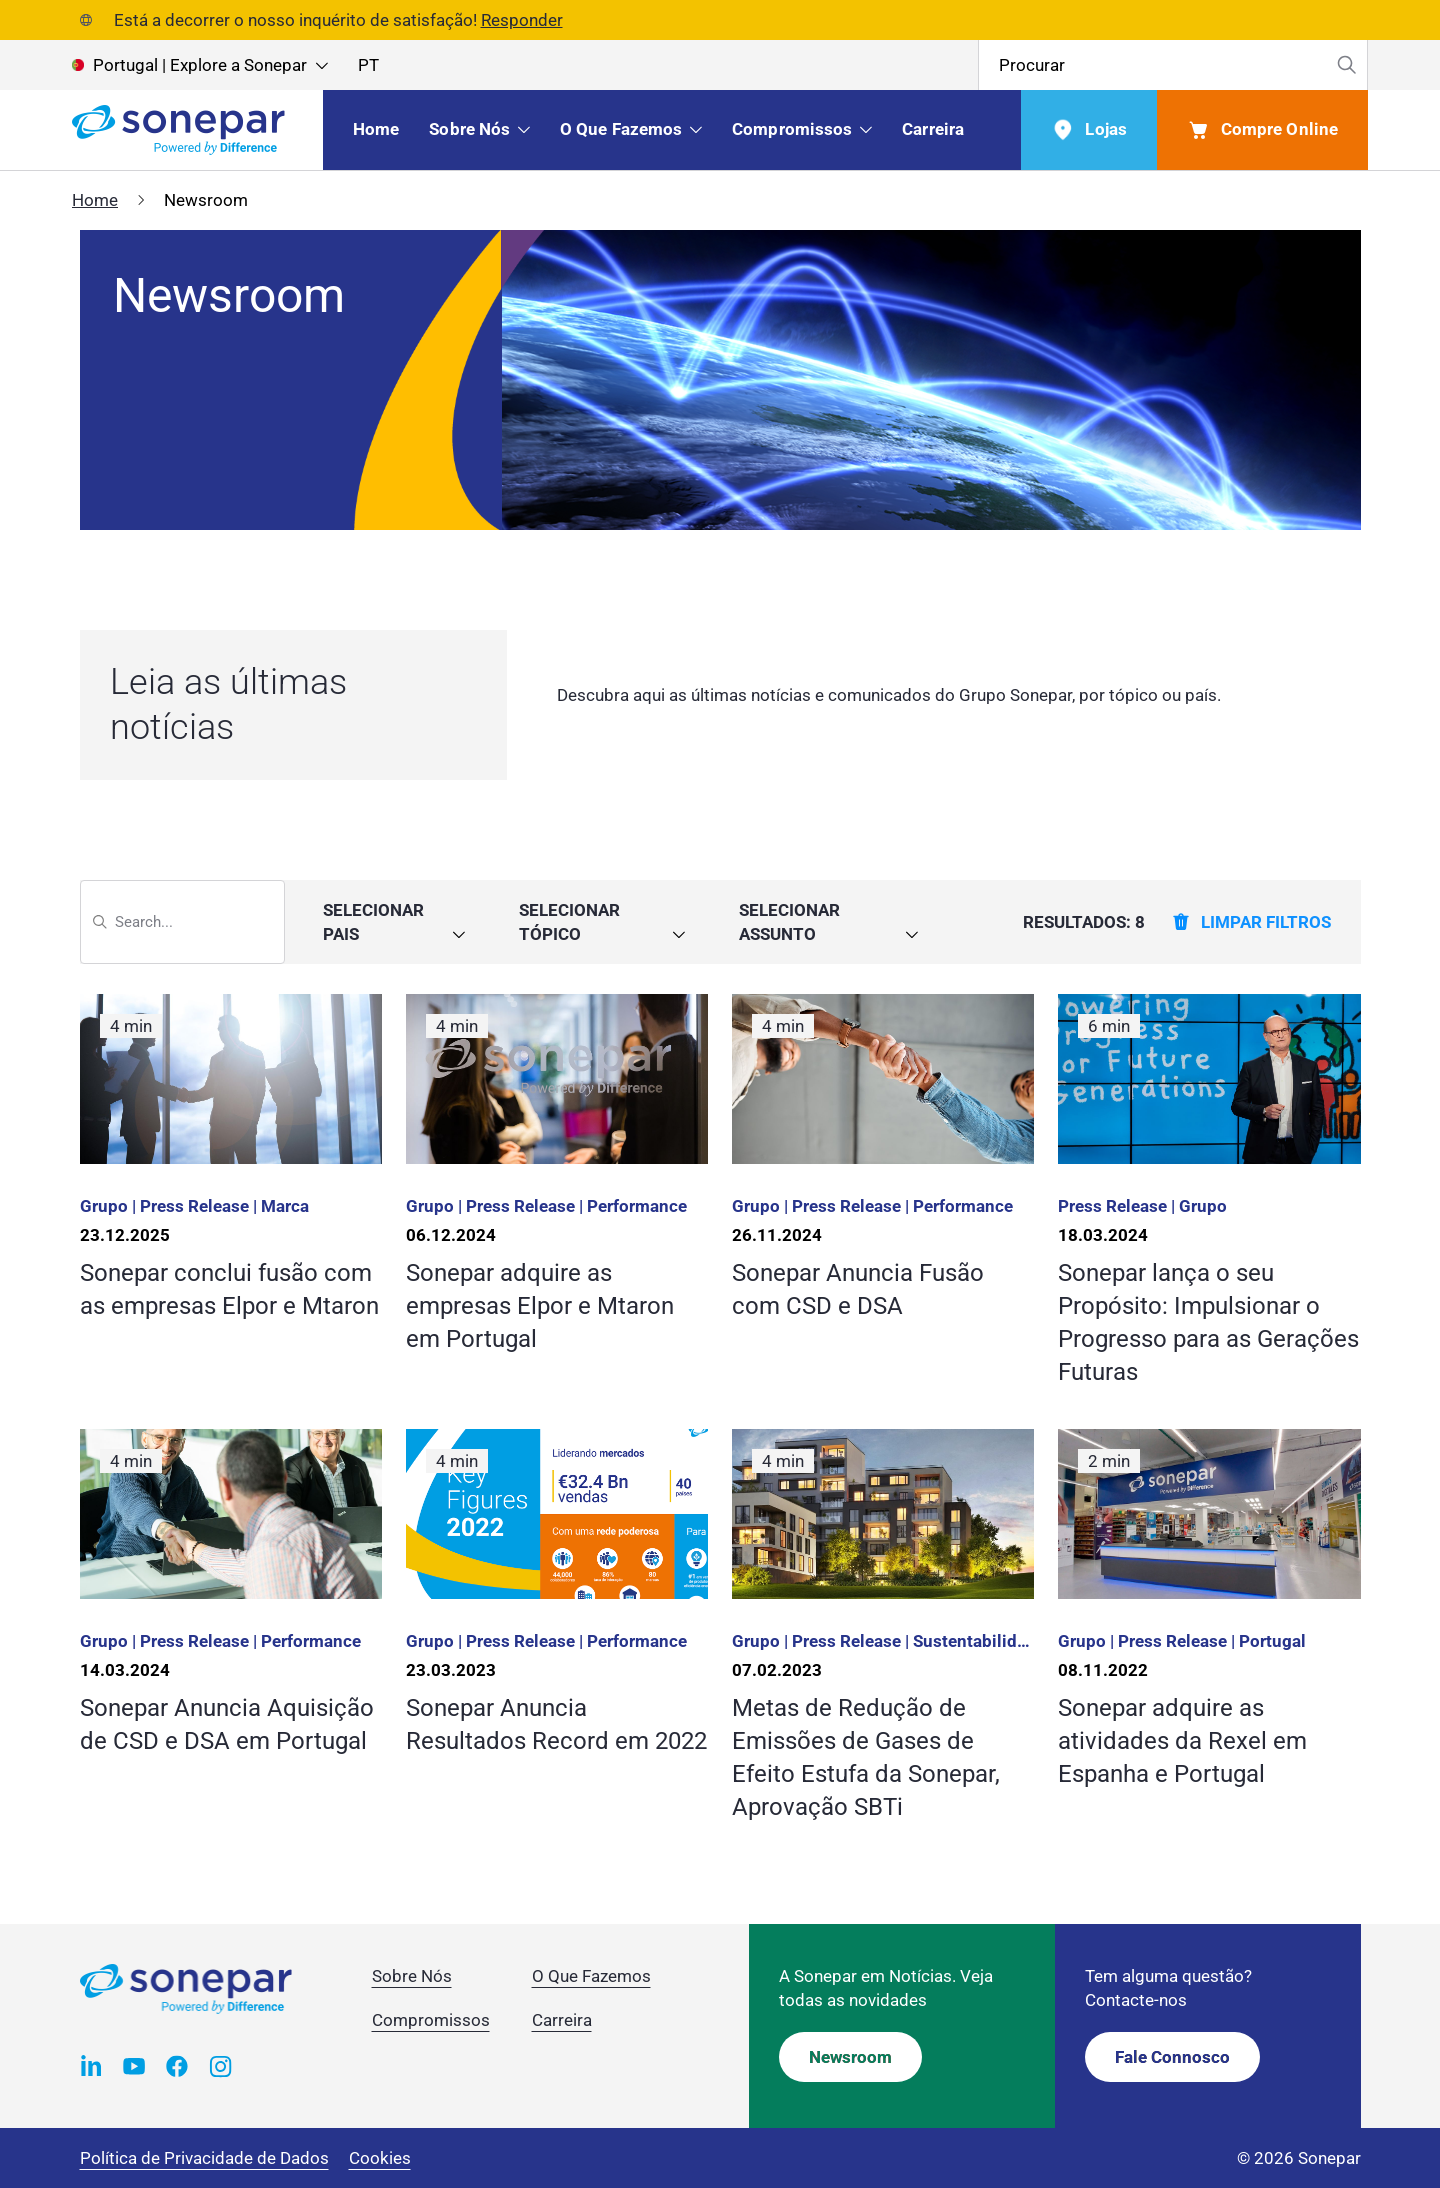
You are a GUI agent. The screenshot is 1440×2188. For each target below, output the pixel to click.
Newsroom (850, 2057)
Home (95, 200)
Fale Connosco (1172, 2057)
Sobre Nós (412, 1976)
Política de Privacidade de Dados (204, 2158)
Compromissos (431, 2020)
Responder (522, 20)
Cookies (380, 2158)
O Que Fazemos (591, 1976)
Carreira (562, 2020)
